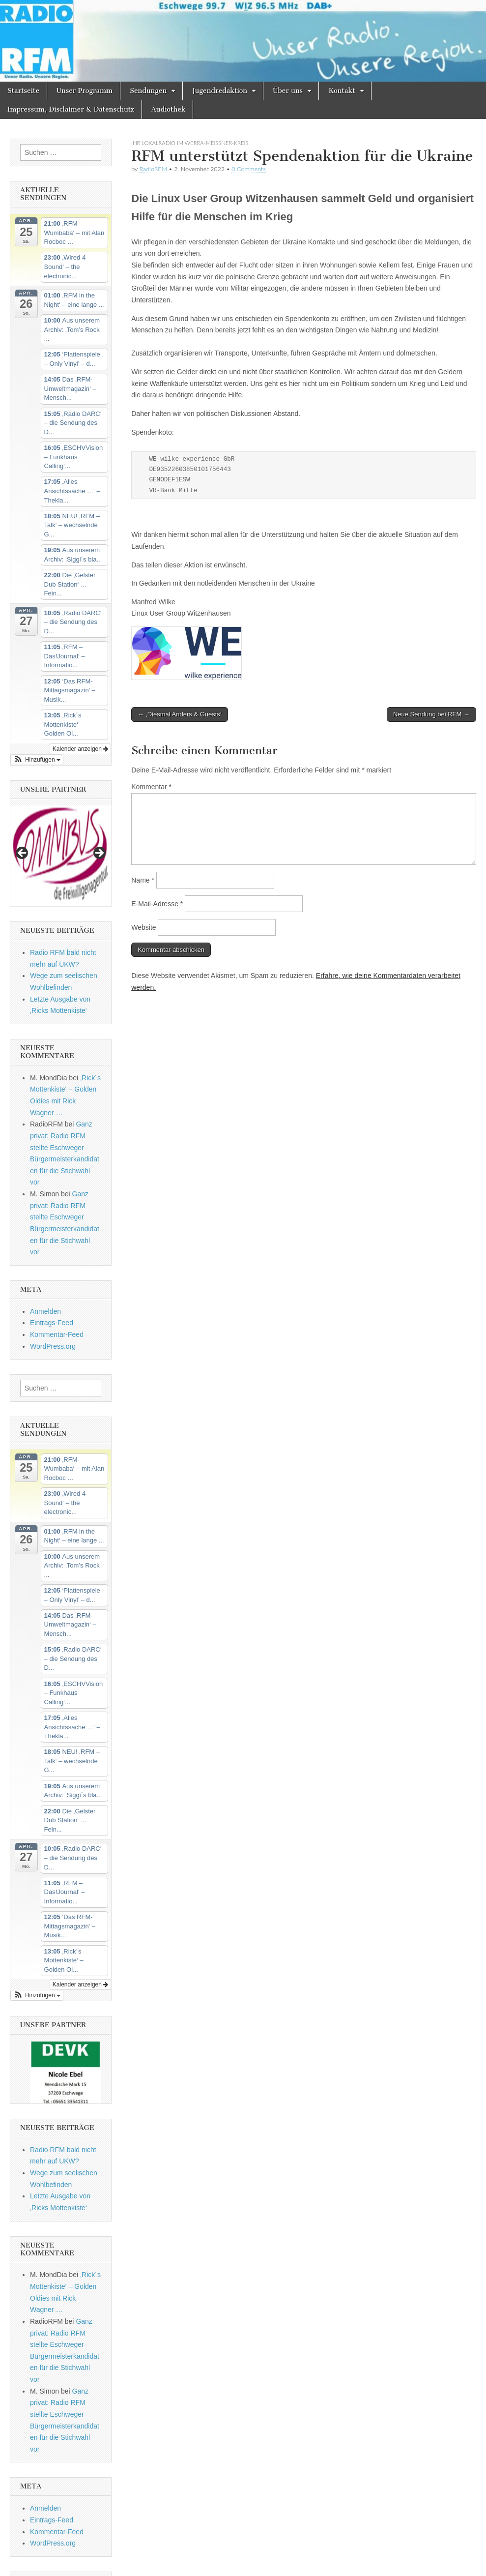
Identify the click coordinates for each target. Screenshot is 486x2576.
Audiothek (168, 109)
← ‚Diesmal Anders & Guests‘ (180, 714)
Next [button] (98, 853)
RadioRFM (153, 169)
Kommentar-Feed (57, 1334)
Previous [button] (22, 853)
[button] (37, 760)
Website (143, 927)
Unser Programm (85, 91)
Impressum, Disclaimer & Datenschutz (70, 109)
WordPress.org (53, 1346)
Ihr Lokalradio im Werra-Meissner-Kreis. (190, 143)
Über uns (288, 91)
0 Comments (248, 169)
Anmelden (45, 1311)
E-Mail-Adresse (157, 904)
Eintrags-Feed (51, 1323)
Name (142, 880)
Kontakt (341, 91)
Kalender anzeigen (80, 748)
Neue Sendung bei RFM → (431, 714)
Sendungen (148, 91)
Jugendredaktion (219, 91)
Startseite (23, 91)
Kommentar (151, 787)
